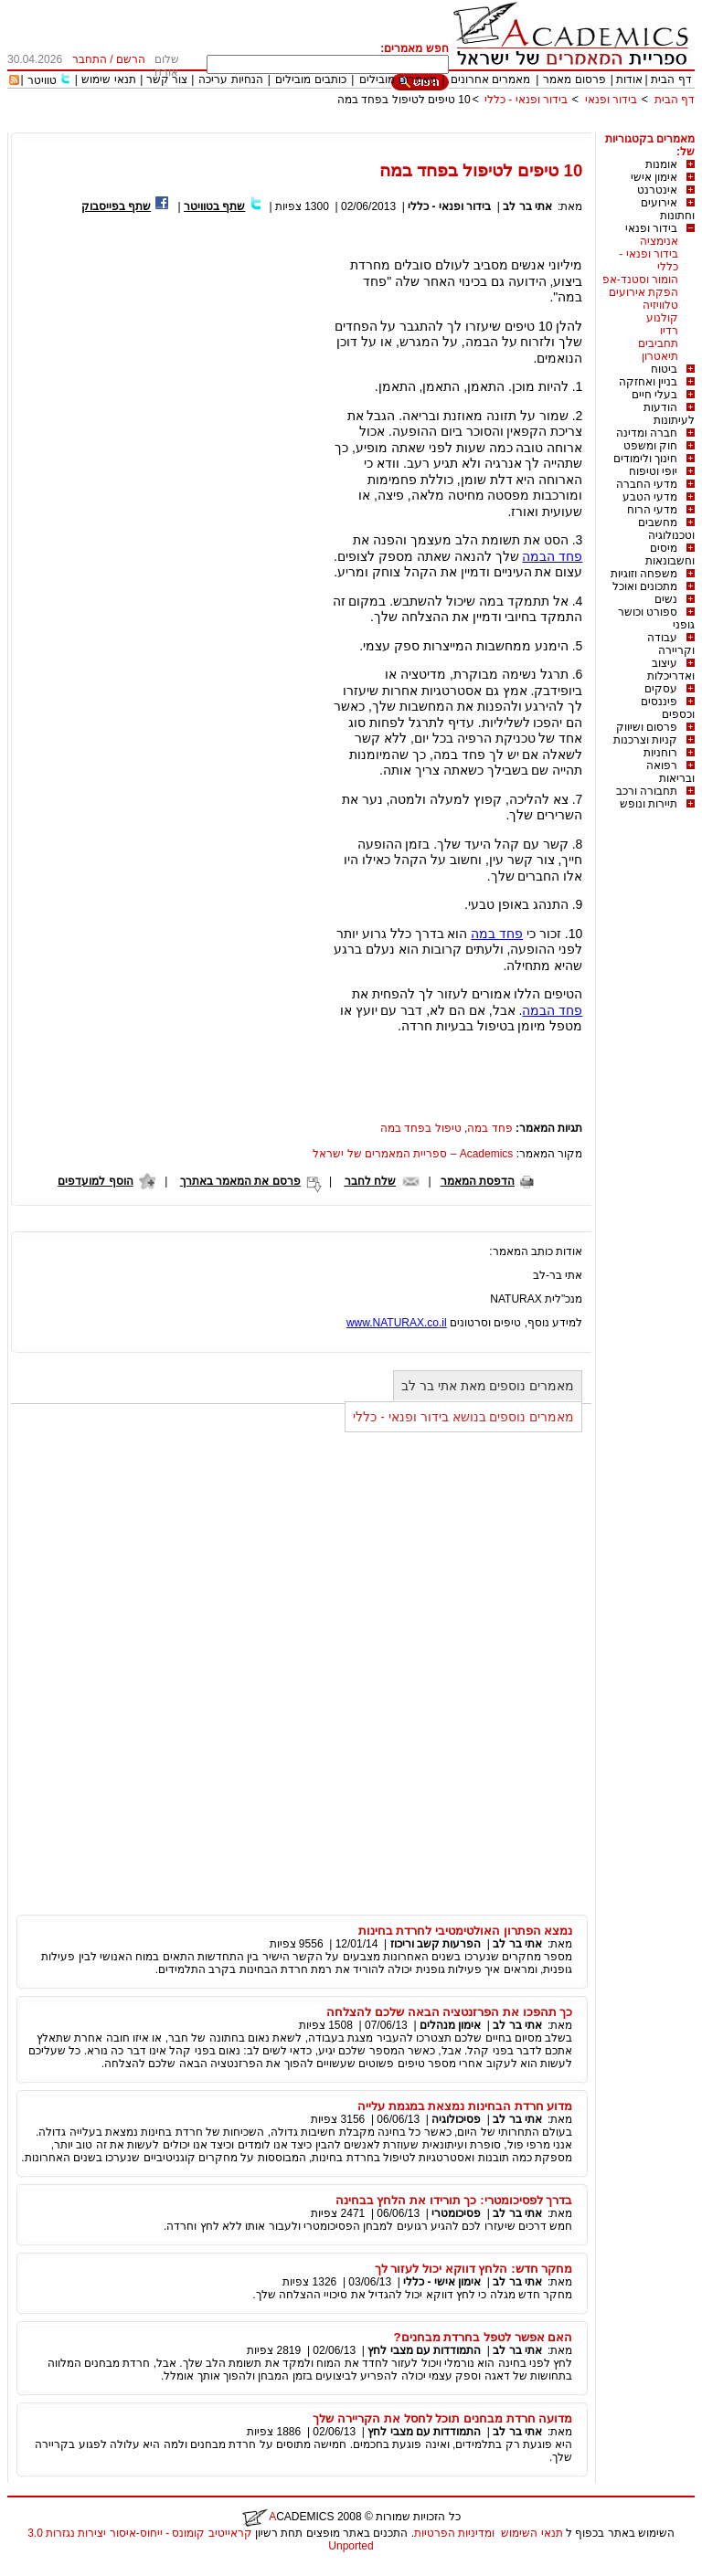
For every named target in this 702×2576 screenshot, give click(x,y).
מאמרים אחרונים (490, 79)
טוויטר (42, 80)
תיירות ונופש (648, 803)
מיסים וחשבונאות (670, 554)
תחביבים (658, 343)
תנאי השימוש (531, 2533)
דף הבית (671, 79)
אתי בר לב (527, 206)
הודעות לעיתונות (669, 414)
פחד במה (497, 933)
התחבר (89, 59)
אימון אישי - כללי (442, 2281)
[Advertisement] (362, 125)
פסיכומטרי (456, 2213)
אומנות (661, 164)
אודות (629, 79)
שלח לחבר (370, 1181)
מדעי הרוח (652, 509)
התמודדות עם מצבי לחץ (424, 2350)
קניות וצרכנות (645, 740)
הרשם (130, 59)
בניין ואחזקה (648, 381)
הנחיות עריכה (230, 79)
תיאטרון (660, 356)
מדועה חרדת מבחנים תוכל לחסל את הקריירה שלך (442, 2418)
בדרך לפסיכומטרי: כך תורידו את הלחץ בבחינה (454, 2200)
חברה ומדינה (646, 433)
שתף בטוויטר (214, 206)
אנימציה (659, 241)
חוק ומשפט (650, 445)
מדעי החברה (646, 484)
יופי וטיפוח (653, 471)
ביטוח (664, 369)
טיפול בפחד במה (421, 1128)
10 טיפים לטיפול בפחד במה (404, 99)
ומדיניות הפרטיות (454, 2533)
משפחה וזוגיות (644, 573)
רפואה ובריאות (670, 772)
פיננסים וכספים (668, 708)
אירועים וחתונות (668, 209)
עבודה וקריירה (671, 644)
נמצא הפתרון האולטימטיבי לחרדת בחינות (465, 1930)
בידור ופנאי (611, 99)
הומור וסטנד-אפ (640, 279)
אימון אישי (654, 177)
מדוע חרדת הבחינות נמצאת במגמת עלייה (465, 2106)
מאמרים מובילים (397, 79)
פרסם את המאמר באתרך (240, 1181)
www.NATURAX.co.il (396, 1322)
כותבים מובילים (310, 79)
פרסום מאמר (574, 79)
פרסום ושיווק (646, 727)
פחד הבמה (552, 556)
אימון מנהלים (450, 2025)
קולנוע (662, 317)
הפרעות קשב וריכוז (436, 1943)
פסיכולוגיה (456, 2119)
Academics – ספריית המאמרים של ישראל (413, 1153)
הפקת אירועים (643, 292)
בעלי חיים (654, 394)
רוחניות (660, 752)
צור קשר (166, 79)
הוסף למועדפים (95, 1181)
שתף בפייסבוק (116, 206)
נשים (665, 599)
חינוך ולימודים (645, 458)
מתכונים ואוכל (644, 586)
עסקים (660, 688)
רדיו (669, 330)
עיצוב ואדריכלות (671, 669)
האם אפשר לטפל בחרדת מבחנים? (482, 2337)
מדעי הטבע (649, 497)
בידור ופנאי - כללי (526, 99)
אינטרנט (657, 190)
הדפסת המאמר (478, 1181)
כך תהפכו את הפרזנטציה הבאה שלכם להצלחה (449, 2012)
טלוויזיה (660, 305)
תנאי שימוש (108, 79)
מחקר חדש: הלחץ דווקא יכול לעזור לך (474, 2268)
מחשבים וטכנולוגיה (666, 529)
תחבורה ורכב (646, 791)
